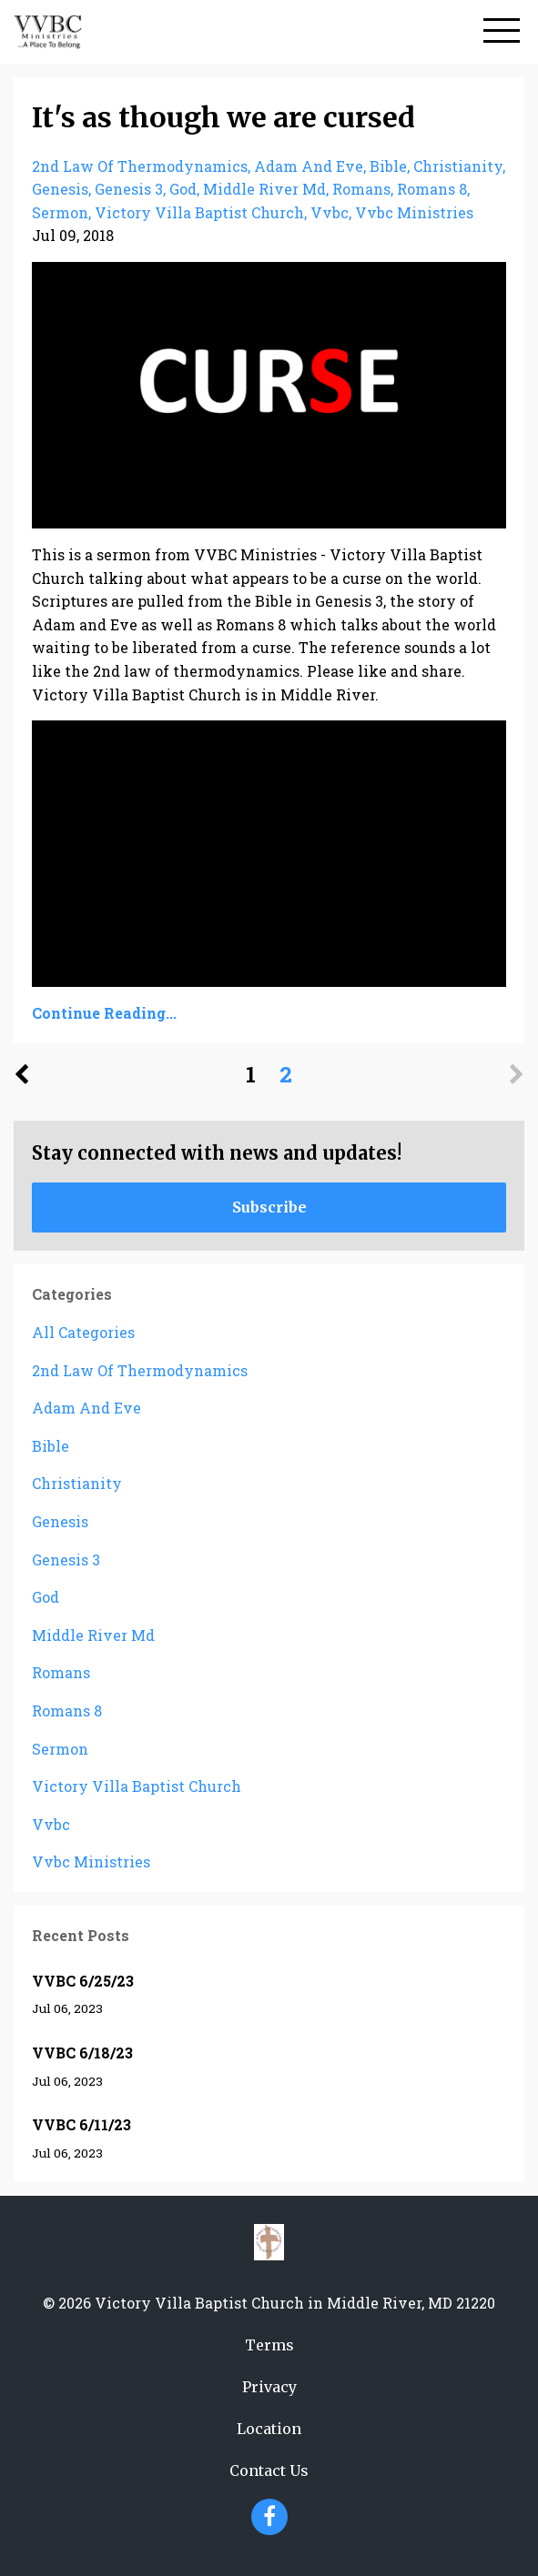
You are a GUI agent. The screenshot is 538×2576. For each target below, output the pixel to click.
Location (269, 2429)
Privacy (269, 2387)
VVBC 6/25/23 (83, 1980)
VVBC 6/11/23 (81, 2124)
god (183, 188)
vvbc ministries (414, 212)
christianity (457, 166)
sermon (60, 212)
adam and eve (308, 166)
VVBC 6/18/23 (82, 2052)
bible (388, 166)
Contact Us (269, 2470)
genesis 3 (129, 188)
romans (361, 188)
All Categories (83, 1332)
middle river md (264, 188)
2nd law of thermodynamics (140, 166)
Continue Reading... (104, 1012)
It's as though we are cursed (223, 117)
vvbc (329, 212)
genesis (60, 188)
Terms (269, 2345)
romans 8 (432, 188)
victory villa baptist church (199, 212)
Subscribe (269, 1207)
